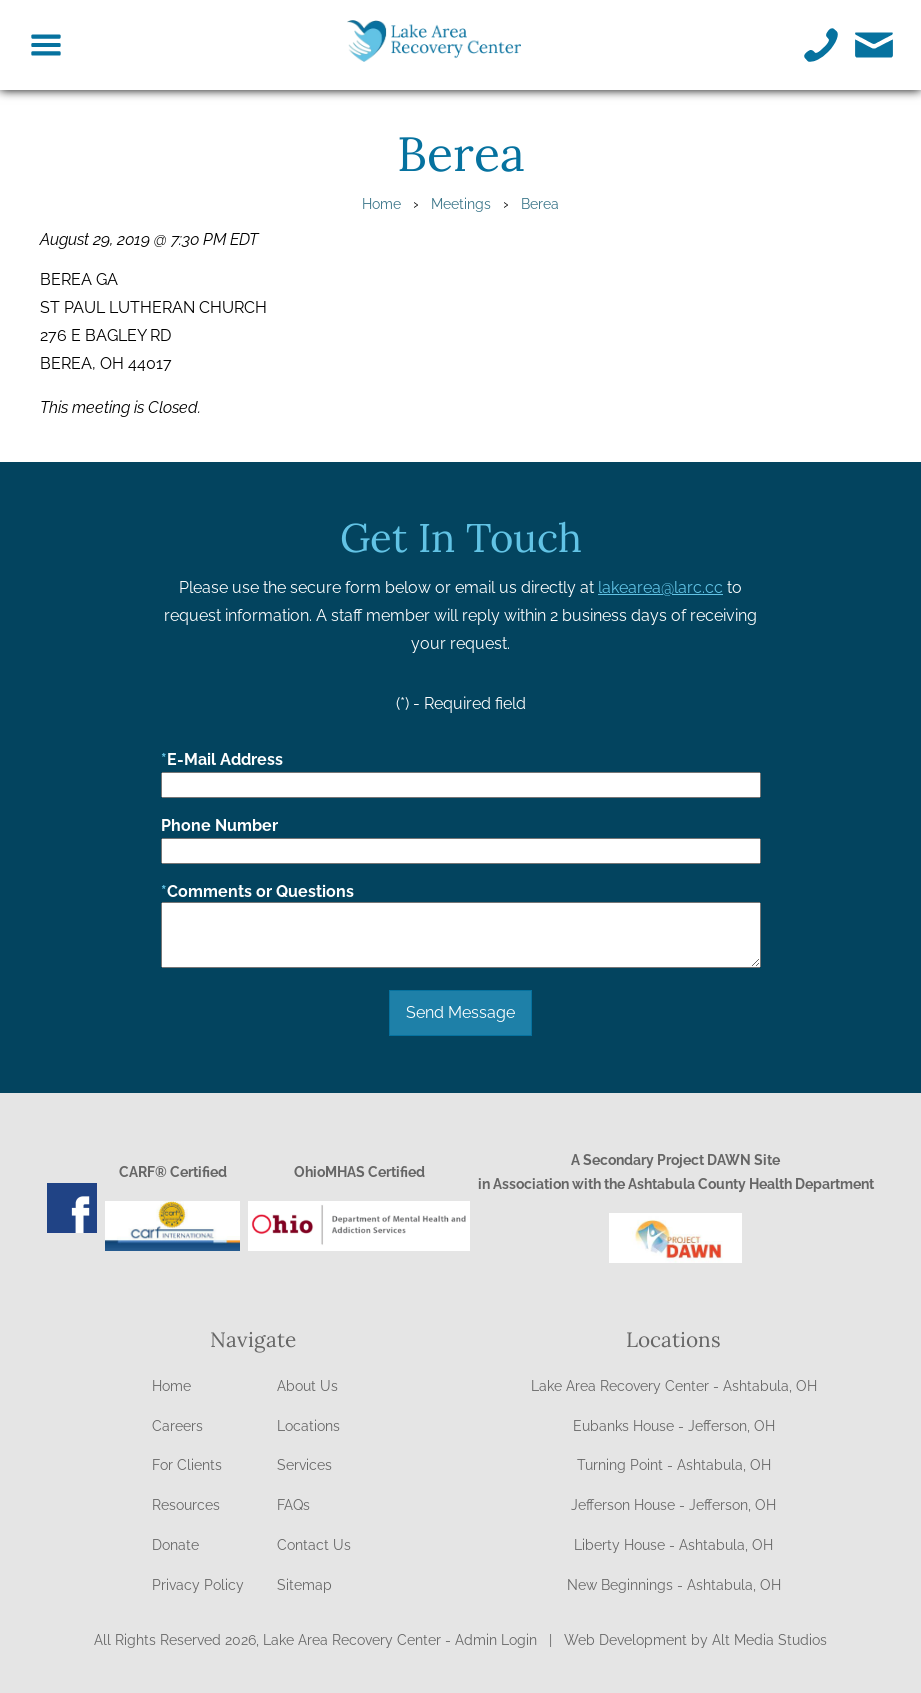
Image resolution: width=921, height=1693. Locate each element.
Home (381, 203)
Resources (186, 1505)
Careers (177, 1426)
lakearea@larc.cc (660, 587)
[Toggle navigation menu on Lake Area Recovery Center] (46, 45)
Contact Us (314, 1545)
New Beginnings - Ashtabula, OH (674, 1585)
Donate (175, 1545)
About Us (307, 1386)
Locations (308, 1426)
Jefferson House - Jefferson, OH (673, 1505)
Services (304, 1465)
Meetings (461, 203)
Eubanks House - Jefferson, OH (674, 1426)
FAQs (293, 1505)
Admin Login (496, 1640)
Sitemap (304, 1585)
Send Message (460, 1012)
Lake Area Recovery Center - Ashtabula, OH (674, 1386)
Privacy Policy (198, 1585)
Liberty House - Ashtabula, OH (673, 1545)
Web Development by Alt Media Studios (695, 1640)
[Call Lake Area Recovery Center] (821, 45)
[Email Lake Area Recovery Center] (874, 45)
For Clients (187, 1465)
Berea (540, 203)
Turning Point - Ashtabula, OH (674, 1465)
